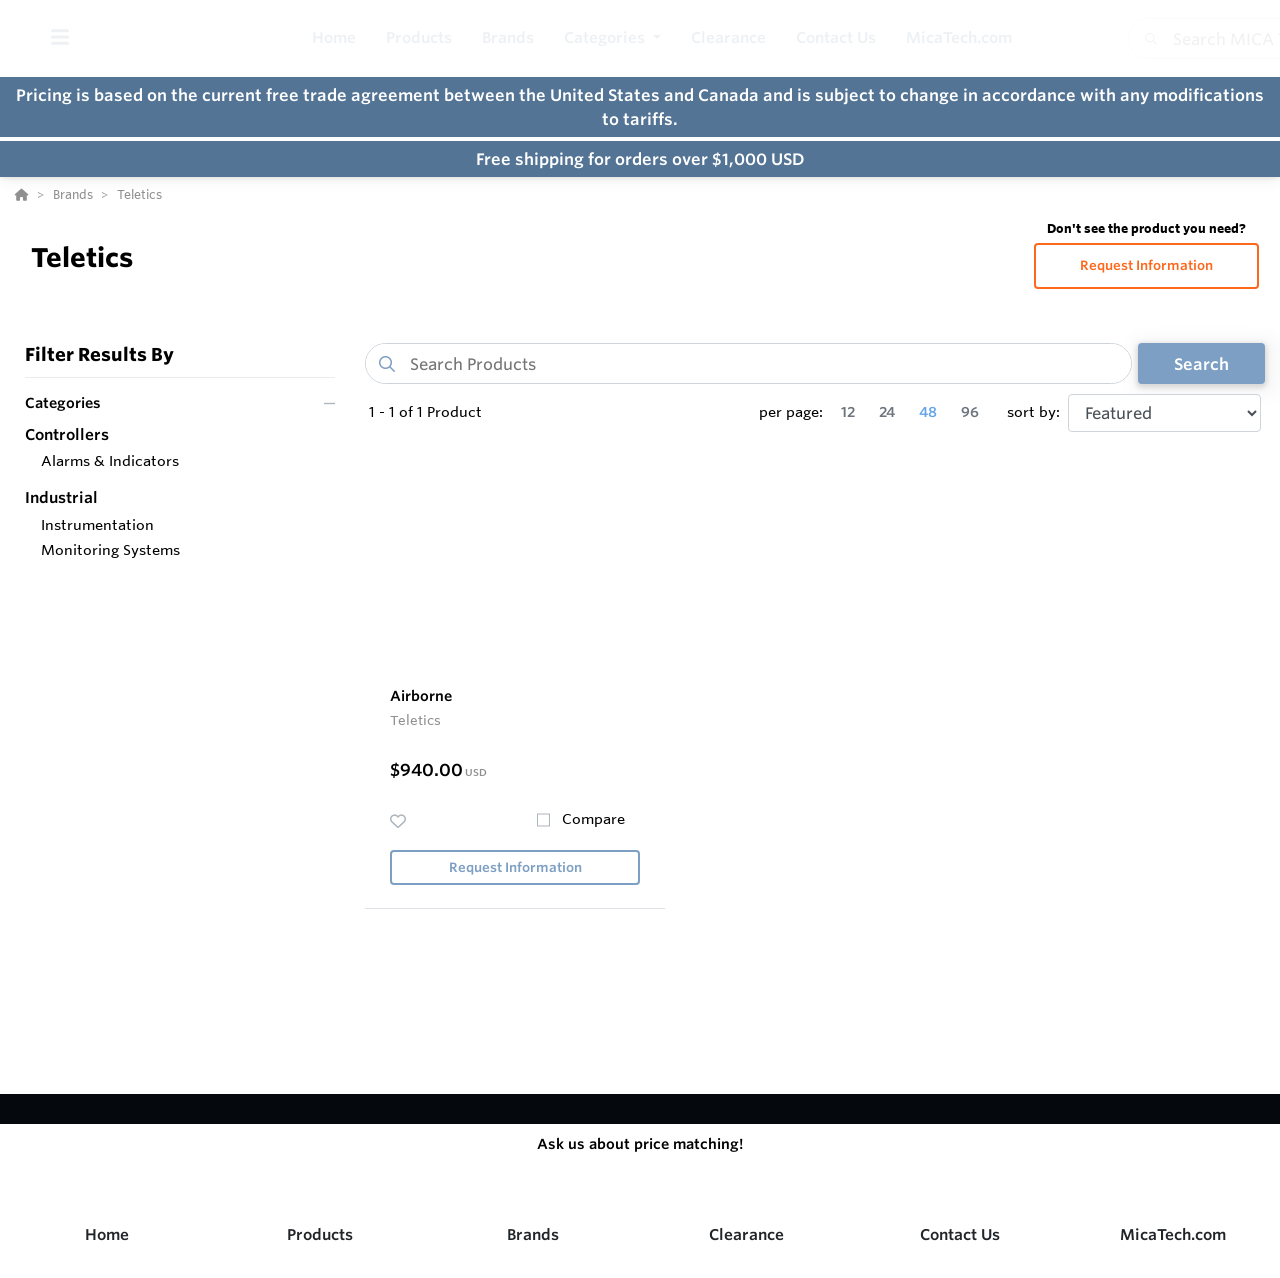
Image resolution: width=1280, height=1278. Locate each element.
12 (848, 412)
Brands (533, 1234)
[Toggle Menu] (59, 38)
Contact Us (960, 1234)
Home (107, 1234)
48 (928, 412)
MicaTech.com (1173, 1234)
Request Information (1146, 265)
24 (887, 412)
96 (970, 412)
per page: (791, 412)
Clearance (746, 1234)
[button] (612, 38)
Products (320, 1234)
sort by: (1033, 412)
